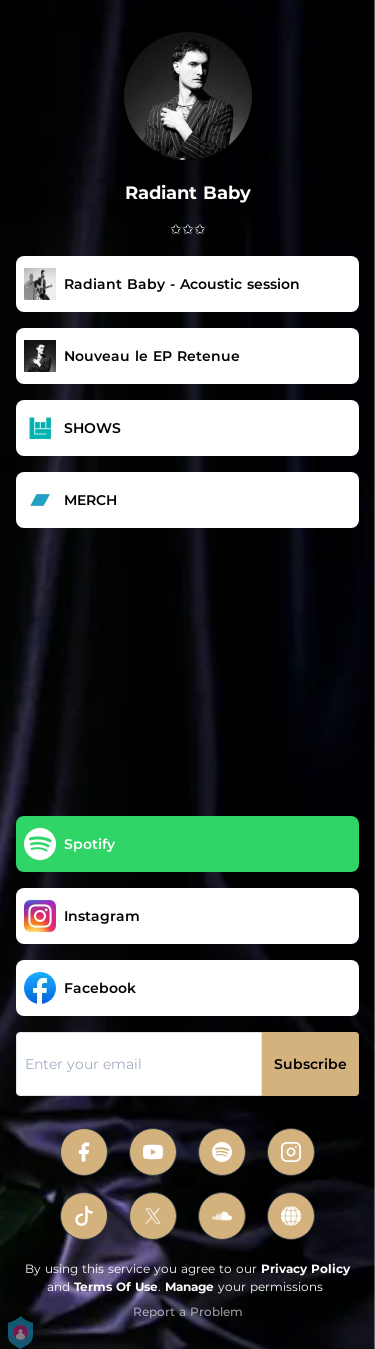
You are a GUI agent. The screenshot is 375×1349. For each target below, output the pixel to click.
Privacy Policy (305, 1268)
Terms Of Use (116, 1286)
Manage (189, 1286)
